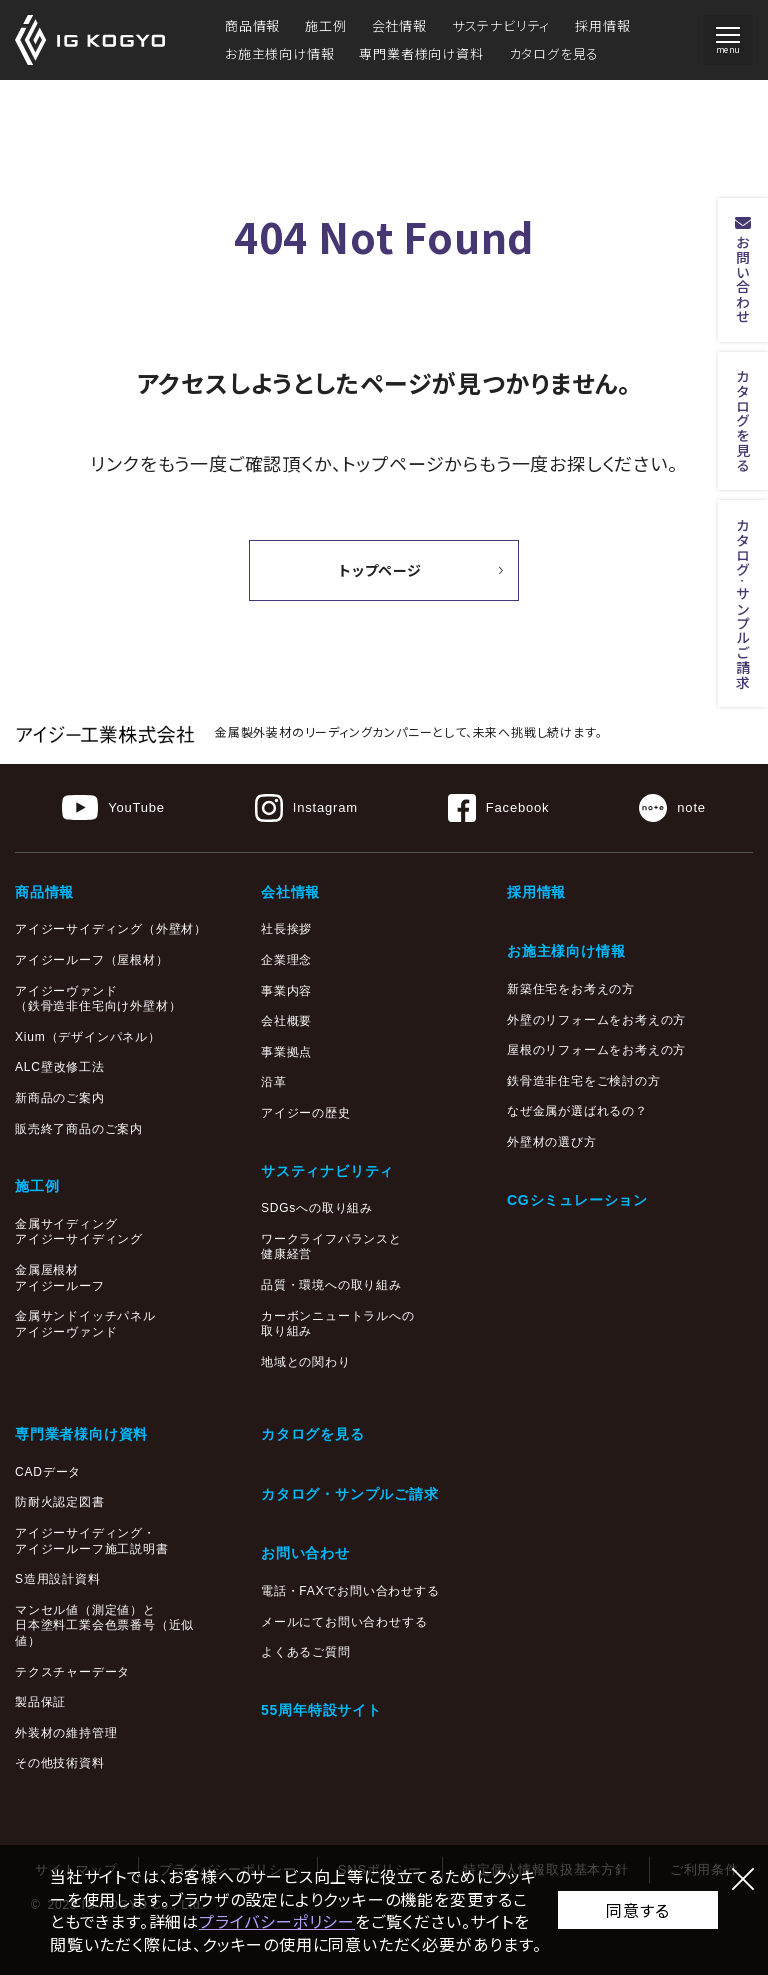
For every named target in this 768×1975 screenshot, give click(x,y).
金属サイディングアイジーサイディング (79, 1232)
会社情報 (399, 25)
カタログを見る (554, 53)
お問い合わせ (305, 1553)
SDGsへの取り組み (317, 1208)
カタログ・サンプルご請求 (350, 1494)
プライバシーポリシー (277, 1921)
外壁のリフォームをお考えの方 (596, 1020)
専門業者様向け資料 (421, 53)
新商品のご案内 (60, 1098)
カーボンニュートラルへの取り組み (338, 1324)
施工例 (325, 25)
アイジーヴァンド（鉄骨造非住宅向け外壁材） (98, 999)
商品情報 (252, 25)
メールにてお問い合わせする (344, 1622)
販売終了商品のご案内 (79, 1129)
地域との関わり (306, 1362)
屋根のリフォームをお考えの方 (596, 1050)
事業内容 (286, 991)
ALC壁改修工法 (60, 1067)
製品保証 (40, 1702)
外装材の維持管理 (66, 1733)
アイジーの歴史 (306, 1113)
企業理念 (286, 960)
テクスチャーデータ (72, 1672)
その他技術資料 (60, 1763)
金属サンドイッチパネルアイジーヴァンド (85, 1324)
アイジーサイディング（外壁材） (111, 929)
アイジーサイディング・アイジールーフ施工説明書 (92, 1541)
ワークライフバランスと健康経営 (331, 1247)
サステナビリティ (501, 25)
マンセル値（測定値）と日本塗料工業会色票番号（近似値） (104, 1625)
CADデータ (48, 1472)
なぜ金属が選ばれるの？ (577, 1111)
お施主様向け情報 (279, 53)
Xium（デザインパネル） (88, 1037)
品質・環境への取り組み (331, 1285)
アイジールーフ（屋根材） (92, 960)
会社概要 (286, 1021)
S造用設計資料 (58, 1579)
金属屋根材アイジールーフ (60, 1278)
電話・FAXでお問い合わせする (350, 1591)
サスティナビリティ (327, 1171)
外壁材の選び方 (552, 1142)
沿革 (274, 1082)
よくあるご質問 (306, 1652)
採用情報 (602, 25)
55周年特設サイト (321, 1710)
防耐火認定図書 (60, 1502)
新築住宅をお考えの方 (571, 989)
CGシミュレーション (577, 1200)
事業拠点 (286, 1052)
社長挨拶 (286, 929)
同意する (637, 1910)
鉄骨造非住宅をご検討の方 (584, 1081)
